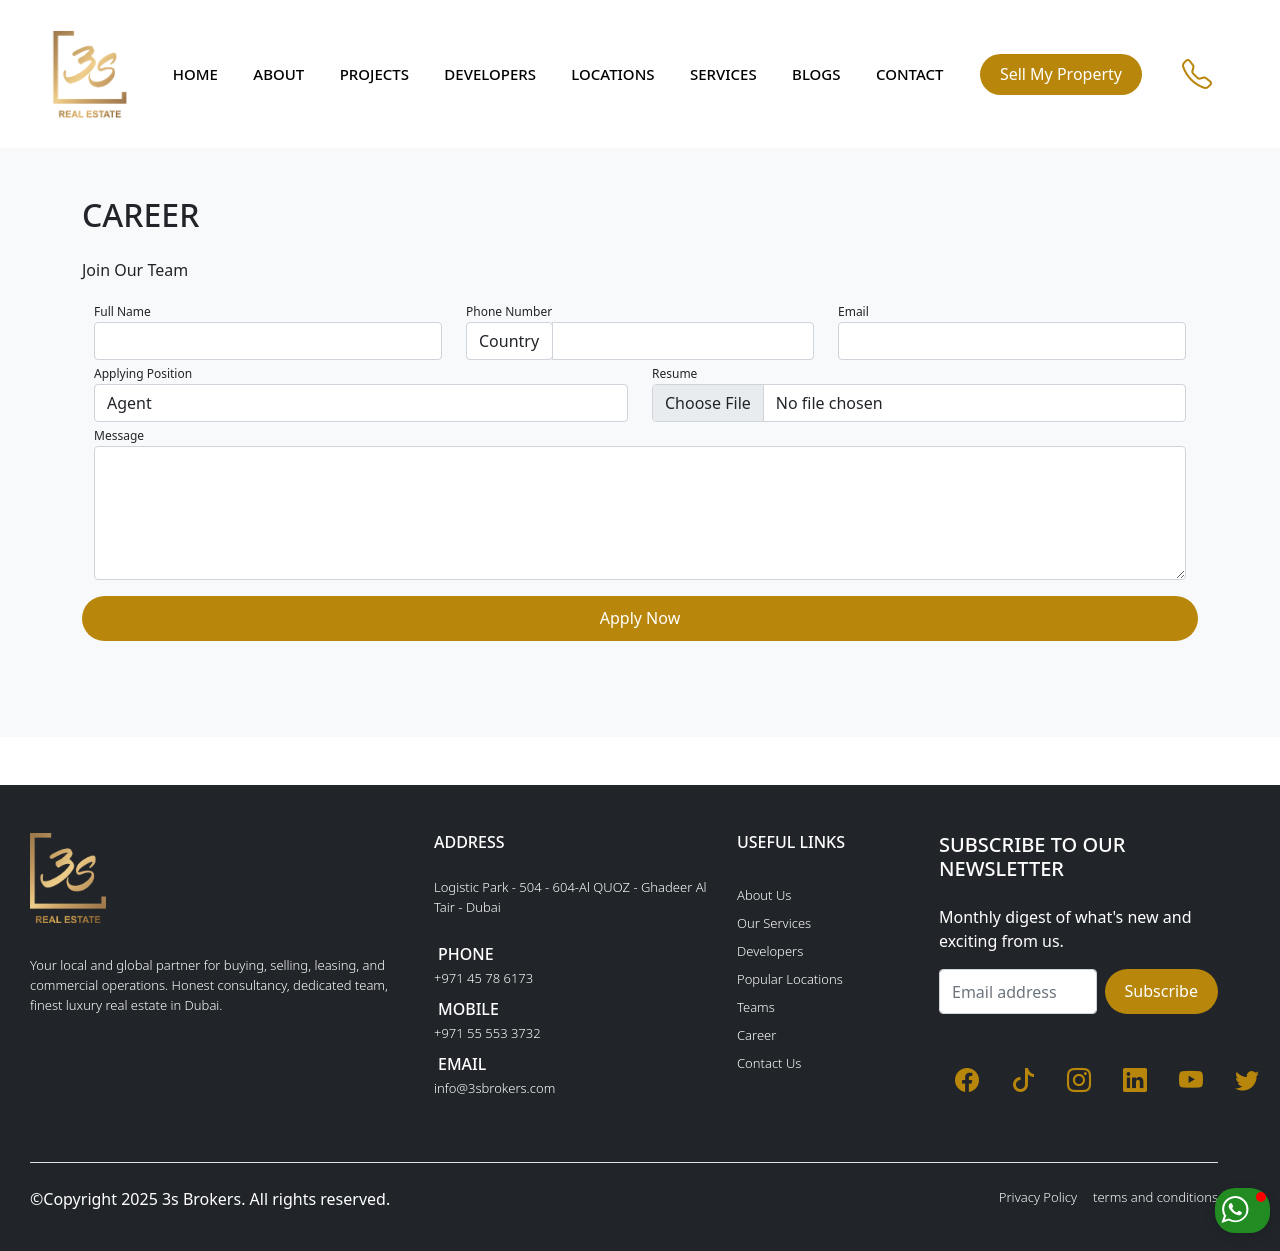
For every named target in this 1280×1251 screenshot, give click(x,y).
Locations (612, 74)
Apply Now (640, 618)
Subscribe (1161, 991)
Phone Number (509, 311)
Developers (490, 74)
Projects (374, 74)
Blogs (816, 74)
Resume (674, 373)
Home (195, 74)
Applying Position (143, 373)
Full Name (122, 311)
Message (119, 435)
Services (723, 74)
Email (853, 311)
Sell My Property (1061, 74)
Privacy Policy (1038, 1197)
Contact (910, 74)
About (278, 74)
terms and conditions (1155, 1197)
